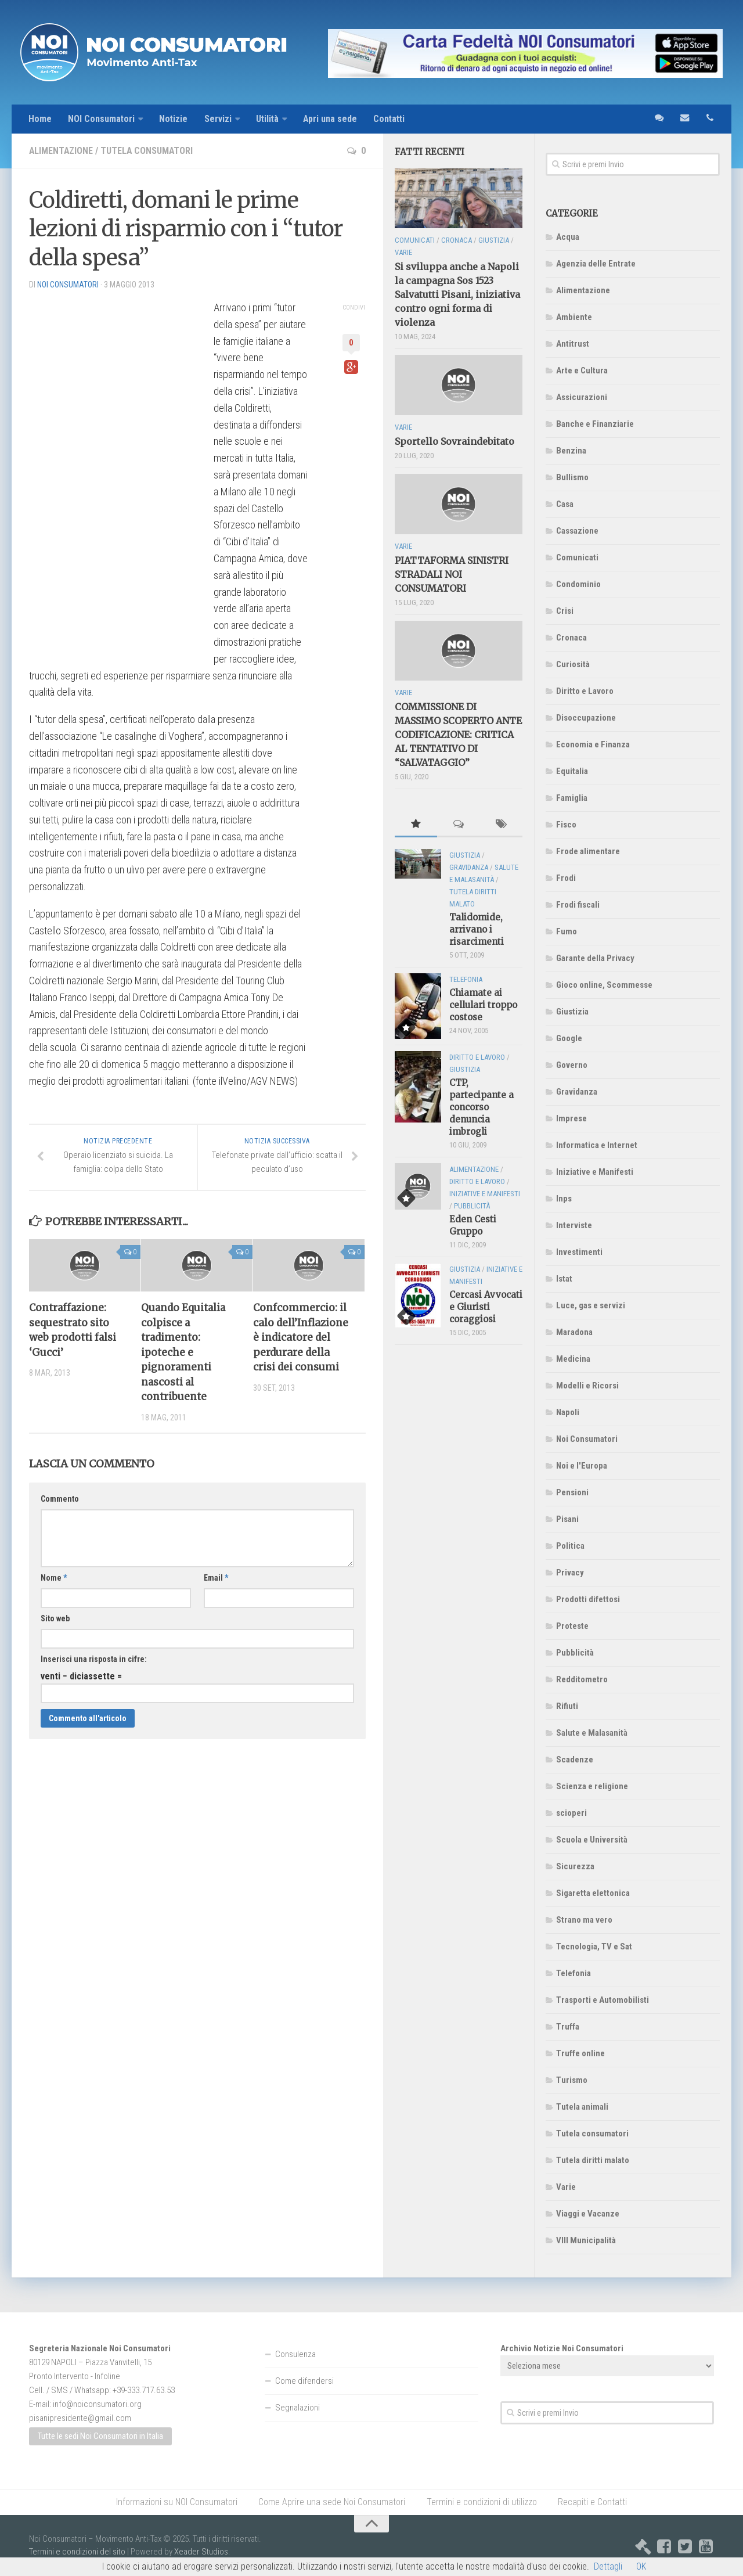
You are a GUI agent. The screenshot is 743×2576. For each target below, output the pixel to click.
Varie (566, 2187)
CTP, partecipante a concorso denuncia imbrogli (481, 1107)
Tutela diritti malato (592, 2160)
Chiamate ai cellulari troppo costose (483, 1005)
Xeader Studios (201, 2552)
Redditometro (582, 1679)
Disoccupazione (586, 718)
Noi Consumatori (587, 1439)
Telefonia (573, 1973)
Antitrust (572, 344)
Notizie (174, 118)
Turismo (571, 2080)
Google (569, 1038)
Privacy (570, 1572)
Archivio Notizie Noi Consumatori (561, 2348)
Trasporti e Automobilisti (602, 2000)
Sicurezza (575, 1866)
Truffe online (580, 2053)
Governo (571, 1065)
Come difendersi (304, 2381)
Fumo (566, 931)
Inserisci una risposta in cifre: (94, 1659)
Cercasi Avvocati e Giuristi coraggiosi (485, 1307)
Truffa (567, 2026)
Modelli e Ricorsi (587, 1385)
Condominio (578, 584)
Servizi (218, 118)
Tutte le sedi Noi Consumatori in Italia (100, 2436)
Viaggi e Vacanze (587, 2213)
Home (40, 118)
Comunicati (577, 557)
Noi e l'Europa (581, 1465)
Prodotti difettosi (588, 1599)
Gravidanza (576, 1091)
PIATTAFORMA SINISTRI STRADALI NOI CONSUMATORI (451, 574)
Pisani (567, 1519)
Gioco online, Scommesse (604, 985)
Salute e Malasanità (591, 1733)
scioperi (571, 1813)
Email (216, 1578)
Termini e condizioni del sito (77, 2552)
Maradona (574, 1332)
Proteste (572, 1626)
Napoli (567, 1412)
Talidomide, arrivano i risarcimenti (476, 930)
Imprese (571, 1118)
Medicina (573, 1359)
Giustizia (572, 1011)
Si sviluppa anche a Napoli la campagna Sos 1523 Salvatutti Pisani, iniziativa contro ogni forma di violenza (457, 295)
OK (641, 2566)
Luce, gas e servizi (590, 1305)
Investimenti (579, 1252)
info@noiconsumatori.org (97, 2404)
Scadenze (574, 1759)
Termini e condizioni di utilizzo (482, 2501)
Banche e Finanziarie (595, 424)
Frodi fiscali (578, 905)
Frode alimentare (588, 851)
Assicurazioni (581, 397)
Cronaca (571, 637)
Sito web (55, 1619)
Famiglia (571, 798)
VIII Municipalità (586, 2240)
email (684, 119)
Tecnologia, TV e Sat (594, 1946)
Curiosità (573, 664)
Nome (54, 1578)
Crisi (565, 611)
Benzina (571, 450)
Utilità (268, 118)
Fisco (566, 824)
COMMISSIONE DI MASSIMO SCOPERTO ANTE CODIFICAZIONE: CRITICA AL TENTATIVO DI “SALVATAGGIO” (458, 735)
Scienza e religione (592, 1786)
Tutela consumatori (148, 150)
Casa (565, 504)
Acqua (567, 237)
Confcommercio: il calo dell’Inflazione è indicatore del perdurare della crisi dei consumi (300, 1338)
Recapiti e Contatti (592, 2501)
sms (659, 119)
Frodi (566, 878)
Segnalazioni (297, 2407)
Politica (570, 1546)
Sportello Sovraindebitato (454, 441)
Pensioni (572, 1492)
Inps (564, 1198)
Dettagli (608, 2566)
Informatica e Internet (596, 1145)
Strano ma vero (584, 1920)
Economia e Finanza (593, 744)
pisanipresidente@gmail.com (80, 2418)
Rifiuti (567, 1706)
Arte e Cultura (582, 370)
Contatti (392, 118)
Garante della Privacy (595, 958)
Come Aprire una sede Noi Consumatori (332, 2501)
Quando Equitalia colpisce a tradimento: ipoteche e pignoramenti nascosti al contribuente (184, 1353)
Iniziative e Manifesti (594, 1172)
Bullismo (572, 477)
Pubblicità (575, 1652)
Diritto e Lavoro (585, 691)
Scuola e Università (591, 1839)
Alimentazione (61, 150)
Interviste (574, 1225)
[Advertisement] (116, 474)
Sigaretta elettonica (593, 1893)
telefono (710, 119)
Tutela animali (582, 2107)
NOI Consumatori (101, 118)
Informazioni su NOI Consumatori (177, 2501)
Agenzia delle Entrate (596, 263)
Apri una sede (332, 118)
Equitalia (572, 771)
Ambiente (574, 317)
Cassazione (577, 531)
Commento (60, 1499)
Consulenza (295, 2354)
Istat (564, 1278)
